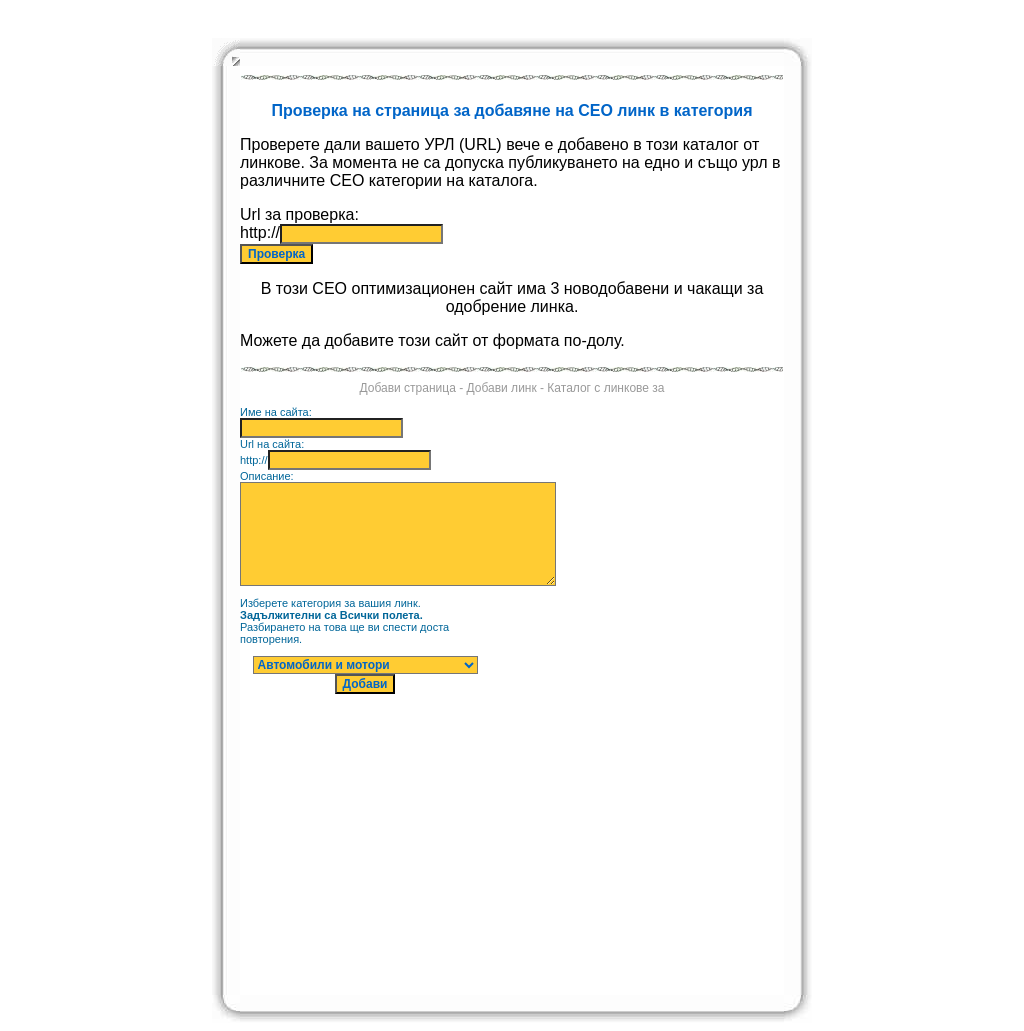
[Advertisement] (679, 695)
